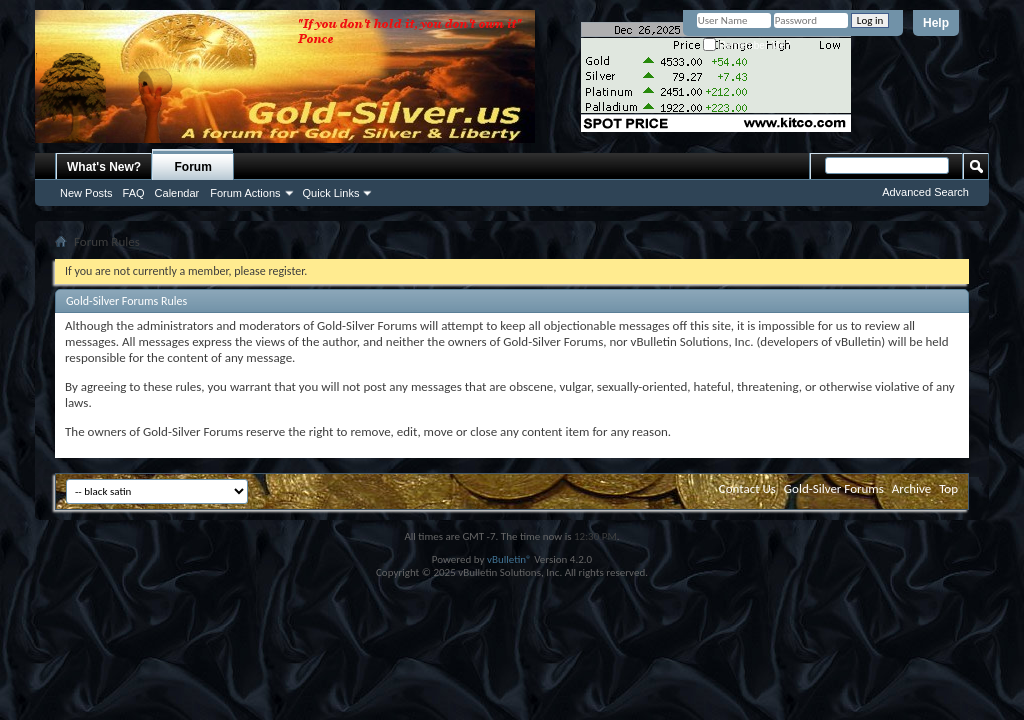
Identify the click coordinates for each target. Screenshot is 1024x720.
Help (936, 23)
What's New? (104, 167)
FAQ (134, 193)
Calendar (177, 193)
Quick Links (331, 193)
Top (948, 488)
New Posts (86, 193)
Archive (911, 488)
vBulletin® (509, 559)
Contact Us (747, 488)
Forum (193, 167)
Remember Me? (746, 45)
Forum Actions (245, 193)
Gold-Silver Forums (834, 488)
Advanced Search (925, 192)
